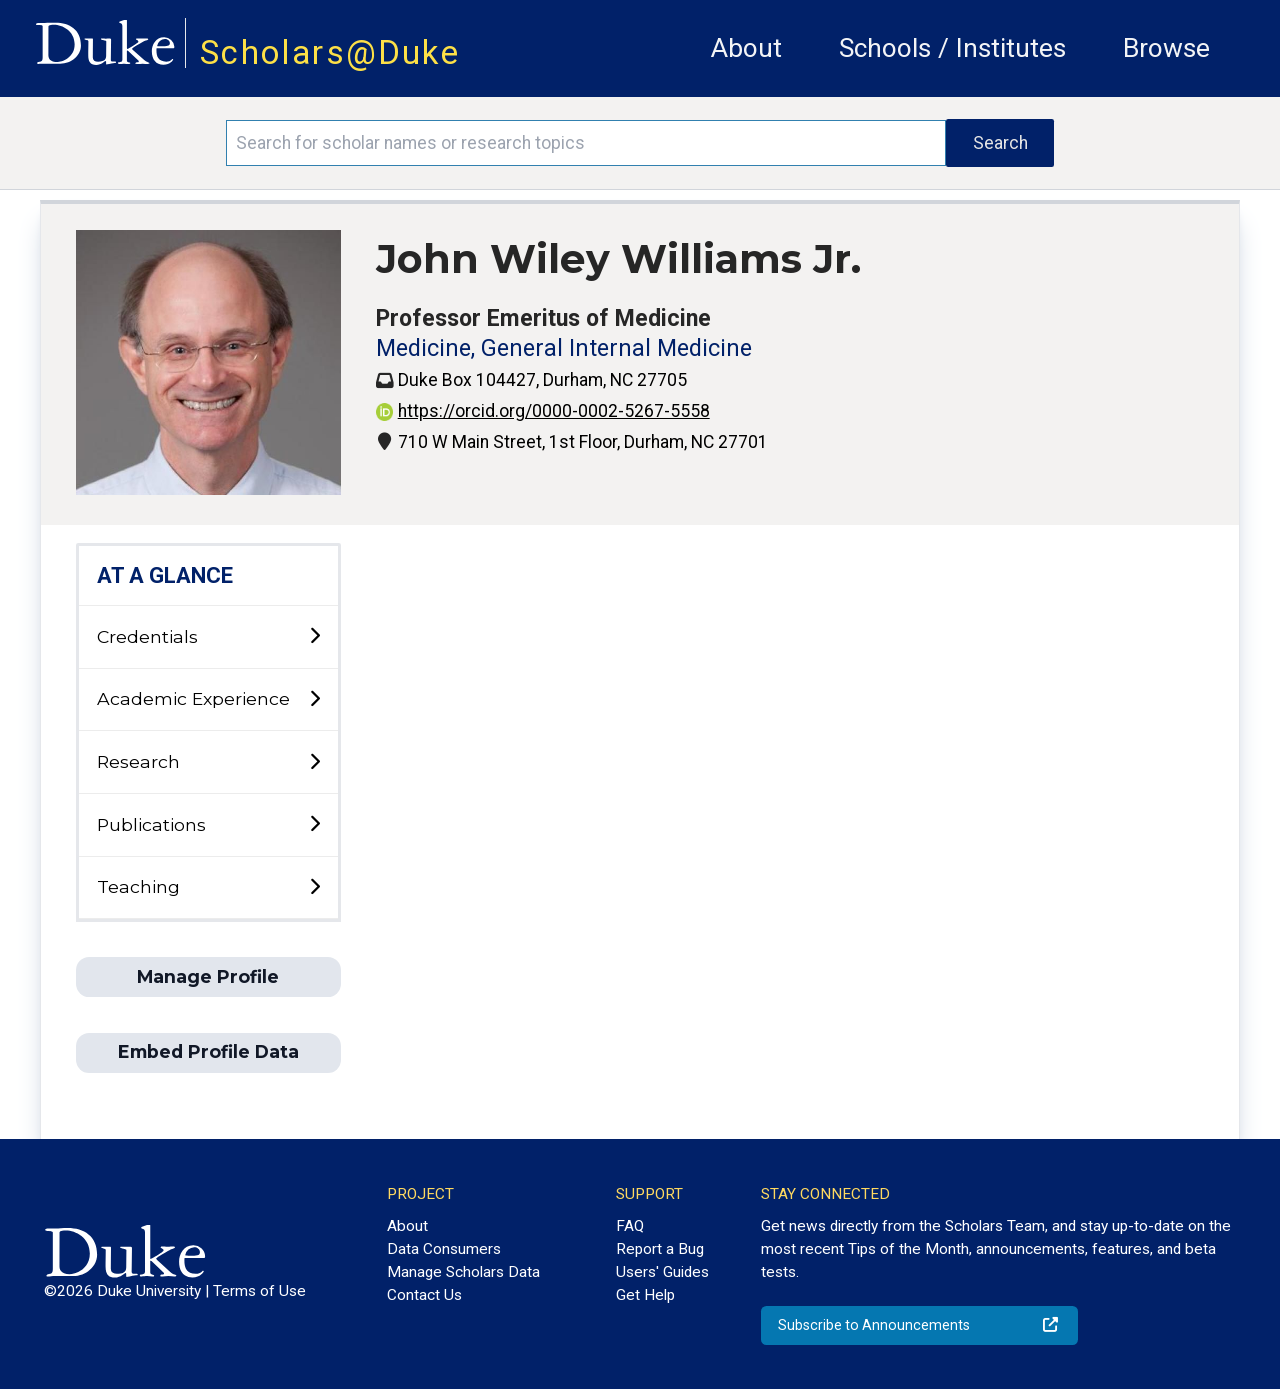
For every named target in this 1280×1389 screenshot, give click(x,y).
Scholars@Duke (330, 52)
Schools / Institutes (952, 48)
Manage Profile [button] (208, 976)
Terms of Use (259, 1291)
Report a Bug (660, 1249)
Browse (1166, 48)
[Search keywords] (586, 143)
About (746, 48)
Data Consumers (444, 1249)
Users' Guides (662, 1272)
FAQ (630, 1226)
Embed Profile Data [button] (208, 1051)
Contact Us (424, 1295)
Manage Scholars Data (463, 1272)
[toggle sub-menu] (314, 636)
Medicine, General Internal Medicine (564, 348)
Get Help (645, 1295)
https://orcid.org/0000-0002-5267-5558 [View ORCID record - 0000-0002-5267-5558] (543, 411)
